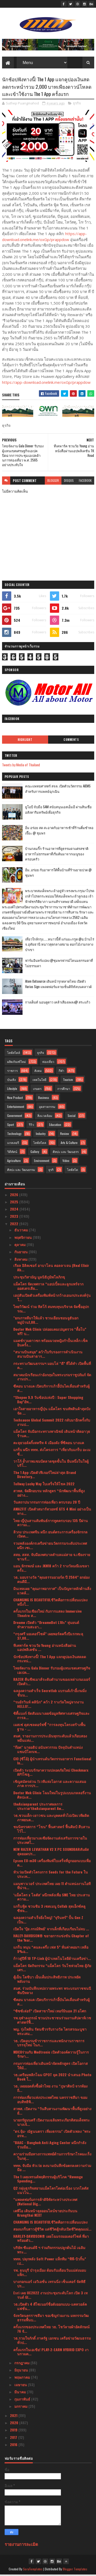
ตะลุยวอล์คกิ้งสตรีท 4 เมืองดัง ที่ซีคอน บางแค (48, 1443)
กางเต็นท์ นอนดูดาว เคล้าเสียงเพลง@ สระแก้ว (57, 1003)
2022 (14, 1224)
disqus (69, 481)
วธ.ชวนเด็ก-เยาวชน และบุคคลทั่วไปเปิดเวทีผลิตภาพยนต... (51, 1818)
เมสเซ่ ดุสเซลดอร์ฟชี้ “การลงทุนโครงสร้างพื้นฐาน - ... (49, 1728)
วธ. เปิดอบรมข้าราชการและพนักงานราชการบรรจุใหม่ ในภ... (48, 2044)
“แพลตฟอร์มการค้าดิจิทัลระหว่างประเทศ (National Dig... (45, 2202)
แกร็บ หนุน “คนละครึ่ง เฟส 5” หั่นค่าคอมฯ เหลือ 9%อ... (50, 1950)
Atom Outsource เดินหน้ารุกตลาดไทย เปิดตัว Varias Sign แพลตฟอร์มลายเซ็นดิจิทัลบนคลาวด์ (58, 985)
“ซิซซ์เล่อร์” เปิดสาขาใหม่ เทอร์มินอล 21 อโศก (49, 2011)
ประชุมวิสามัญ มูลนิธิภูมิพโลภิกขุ (39, 1278)
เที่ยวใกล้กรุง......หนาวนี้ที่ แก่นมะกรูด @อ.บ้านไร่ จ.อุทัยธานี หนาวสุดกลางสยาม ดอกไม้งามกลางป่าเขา (59, 945)
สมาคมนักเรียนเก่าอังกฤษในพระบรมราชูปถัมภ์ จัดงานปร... (52, 1378)
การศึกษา (63, 1089)
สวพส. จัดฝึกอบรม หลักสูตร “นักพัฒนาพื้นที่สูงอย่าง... (49, 1494)
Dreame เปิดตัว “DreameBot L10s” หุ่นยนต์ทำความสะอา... (46, 1626)
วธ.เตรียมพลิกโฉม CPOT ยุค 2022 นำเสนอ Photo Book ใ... (52, 2078)
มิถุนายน (21, 2371)
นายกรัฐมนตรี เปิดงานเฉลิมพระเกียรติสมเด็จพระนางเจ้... (51, 2123)
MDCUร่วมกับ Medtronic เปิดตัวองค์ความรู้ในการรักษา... (51, 2055)
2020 (14, 2423)
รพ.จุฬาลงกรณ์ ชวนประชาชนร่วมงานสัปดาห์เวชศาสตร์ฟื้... (52, 2021)
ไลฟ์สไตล (39, 1143)
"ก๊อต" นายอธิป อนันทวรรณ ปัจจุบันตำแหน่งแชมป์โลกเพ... (48, 1750)
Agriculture (14, 1161)
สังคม (38, 1071)
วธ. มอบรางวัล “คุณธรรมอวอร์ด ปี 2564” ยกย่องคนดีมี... (51, 1580)
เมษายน (21, 2385)
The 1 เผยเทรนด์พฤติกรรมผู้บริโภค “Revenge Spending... (48, 2180)
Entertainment (15, 1107)
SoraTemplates (32, 2570)
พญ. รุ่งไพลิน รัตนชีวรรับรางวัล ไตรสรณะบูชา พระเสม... (50, 2032)
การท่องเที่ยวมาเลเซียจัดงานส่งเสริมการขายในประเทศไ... (50, 1841)
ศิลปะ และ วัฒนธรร (66, 1152)
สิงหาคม (21, 1260)
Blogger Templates (75, 2570)
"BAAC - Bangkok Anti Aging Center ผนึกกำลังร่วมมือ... (49, 2146)
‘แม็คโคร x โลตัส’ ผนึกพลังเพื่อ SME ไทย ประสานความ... (51, 1898)
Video (65, 1161)
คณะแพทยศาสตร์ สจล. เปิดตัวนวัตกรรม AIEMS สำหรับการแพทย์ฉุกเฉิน (58, 789)
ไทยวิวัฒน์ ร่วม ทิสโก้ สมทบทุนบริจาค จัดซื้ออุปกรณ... (51, 1309)
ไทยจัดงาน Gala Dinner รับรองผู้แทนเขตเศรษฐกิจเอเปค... (51, 1671)
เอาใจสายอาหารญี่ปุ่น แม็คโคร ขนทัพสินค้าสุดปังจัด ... (51, 1412)
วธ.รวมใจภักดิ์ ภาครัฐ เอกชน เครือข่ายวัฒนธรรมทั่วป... (52, 2341)
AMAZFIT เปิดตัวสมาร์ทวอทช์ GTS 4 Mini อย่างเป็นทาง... (52, 1512)
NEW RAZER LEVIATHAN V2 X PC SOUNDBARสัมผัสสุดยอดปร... (51, 1853)
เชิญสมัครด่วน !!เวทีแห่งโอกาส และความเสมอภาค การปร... (49, 1784)
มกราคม (21, 2407)
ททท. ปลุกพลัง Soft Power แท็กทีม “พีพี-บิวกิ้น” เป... (49, 2262)
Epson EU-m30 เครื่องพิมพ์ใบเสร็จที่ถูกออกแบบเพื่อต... (52, 1864)
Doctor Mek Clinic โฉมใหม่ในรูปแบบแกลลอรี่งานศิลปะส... (52, 1796)
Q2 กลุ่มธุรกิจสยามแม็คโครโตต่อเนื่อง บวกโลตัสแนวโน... (51, 2191)
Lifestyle (12, 1089)
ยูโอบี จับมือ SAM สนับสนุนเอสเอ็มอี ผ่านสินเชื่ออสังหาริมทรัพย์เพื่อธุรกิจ (58, 810)
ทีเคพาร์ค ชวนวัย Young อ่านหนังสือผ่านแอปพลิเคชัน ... (44, 1648)
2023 (14, 1217)
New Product (15, 1098)
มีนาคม (20, 2392)
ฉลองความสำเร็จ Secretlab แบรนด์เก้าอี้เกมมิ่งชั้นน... (50, 1694)
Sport (10, 1125)
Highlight (25, 741)
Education (55, 1125)
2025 (14, 1202)
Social (72, 1116)
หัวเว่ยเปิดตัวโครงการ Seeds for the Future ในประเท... (50, 1875)
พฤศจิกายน (23, 1238)
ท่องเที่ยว (48, 1062)
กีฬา (61, 1071)
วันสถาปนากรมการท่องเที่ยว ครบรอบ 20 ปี (46, 1503)
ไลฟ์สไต (72, 1170)
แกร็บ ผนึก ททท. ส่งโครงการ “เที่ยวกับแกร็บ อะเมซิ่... (51, 1453)
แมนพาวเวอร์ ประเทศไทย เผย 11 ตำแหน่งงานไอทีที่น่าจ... (52, 1886)
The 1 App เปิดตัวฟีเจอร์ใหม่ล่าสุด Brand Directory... (44, 1475)
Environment (41, 1161)
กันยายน (21, 1253)
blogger (53, 481)
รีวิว (31, 1125)
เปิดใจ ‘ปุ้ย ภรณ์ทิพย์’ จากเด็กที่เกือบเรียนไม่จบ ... (51, 1929)
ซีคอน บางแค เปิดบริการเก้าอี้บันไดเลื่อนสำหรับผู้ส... (51, 1389)
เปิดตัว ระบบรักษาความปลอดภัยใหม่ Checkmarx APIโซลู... (50, 1773)
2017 (14, 2438)
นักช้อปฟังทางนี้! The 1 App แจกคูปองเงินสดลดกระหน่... (49, 1660)
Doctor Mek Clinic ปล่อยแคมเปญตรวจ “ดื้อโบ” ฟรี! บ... (49, 1332)
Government (14, 1116)
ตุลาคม (20, 1245)
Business (43, 1098)
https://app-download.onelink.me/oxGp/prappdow (46, 383)
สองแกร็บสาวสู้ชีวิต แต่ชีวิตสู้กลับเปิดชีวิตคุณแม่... (52, 2230)
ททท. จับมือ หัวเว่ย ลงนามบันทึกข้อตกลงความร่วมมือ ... (52, 2168)
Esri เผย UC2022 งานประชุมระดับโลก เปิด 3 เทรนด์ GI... (50, 2296)
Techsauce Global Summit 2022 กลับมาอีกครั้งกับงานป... (51, 1423)
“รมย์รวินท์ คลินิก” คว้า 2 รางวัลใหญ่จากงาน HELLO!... (48, 1705)
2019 (14, 2431)
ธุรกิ (51, 1170)
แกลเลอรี (13, 1143)
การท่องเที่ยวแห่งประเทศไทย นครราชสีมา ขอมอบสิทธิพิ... (50, 2100)
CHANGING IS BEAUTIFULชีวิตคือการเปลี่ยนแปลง (50, 2223)
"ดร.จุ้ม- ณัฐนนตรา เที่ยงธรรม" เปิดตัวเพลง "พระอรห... (52, 2134)
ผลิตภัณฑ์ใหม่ (16, 1062)
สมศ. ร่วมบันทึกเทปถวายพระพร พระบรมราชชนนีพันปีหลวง (52, 1991)
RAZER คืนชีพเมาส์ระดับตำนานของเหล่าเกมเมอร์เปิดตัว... (51, 1682)
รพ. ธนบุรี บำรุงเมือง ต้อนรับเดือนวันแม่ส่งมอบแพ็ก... (49, 2273)
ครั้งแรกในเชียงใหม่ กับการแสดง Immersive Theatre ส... (47, 1614)
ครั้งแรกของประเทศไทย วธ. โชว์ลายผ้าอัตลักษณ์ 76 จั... (51, 2330)
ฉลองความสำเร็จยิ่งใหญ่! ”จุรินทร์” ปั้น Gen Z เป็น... (48, 1920)
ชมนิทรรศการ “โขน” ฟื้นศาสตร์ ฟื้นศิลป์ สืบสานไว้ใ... (51, 1830)
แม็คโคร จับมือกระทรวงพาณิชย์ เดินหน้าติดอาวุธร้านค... (51, 1435)
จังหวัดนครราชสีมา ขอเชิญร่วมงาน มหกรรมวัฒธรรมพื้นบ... (51, 2319)
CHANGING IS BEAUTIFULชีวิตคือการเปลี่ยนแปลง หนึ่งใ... (50, 1603)
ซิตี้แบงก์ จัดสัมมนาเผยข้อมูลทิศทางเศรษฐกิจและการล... (51, 1716)
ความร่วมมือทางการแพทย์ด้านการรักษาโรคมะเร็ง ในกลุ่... (52, 2157)
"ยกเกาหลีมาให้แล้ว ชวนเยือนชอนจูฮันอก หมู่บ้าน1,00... (45, 1321)
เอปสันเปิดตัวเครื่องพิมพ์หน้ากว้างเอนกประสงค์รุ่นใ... (52, 1298)
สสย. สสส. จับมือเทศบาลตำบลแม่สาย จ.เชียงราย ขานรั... (51, 1557)
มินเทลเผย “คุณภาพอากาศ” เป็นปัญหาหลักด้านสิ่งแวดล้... (52, 1592)
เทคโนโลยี (39, 1080)
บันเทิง (11, 1080)
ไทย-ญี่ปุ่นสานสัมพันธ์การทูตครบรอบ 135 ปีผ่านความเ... (50, 1524)
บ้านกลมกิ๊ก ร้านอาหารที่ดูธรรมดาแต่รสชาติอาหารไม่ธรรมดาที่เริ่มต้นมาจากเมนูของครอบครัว (56, 855)
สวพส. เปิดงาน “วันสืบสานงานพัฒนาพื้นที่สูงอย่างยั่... (52, 2112)
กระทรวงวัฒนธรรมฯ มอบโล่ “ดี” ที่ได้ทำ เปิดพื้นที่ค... (52, 1366)
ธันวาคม (21, 1231)
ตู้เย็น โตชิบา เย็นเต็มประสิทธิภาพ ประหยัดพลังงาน (47, 1980)
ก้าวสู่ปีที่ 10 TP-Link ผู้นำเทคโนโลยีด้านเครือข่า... (52, 1959)
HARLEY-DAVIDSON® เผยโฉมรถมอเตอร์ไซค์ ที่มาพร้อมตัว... (51, 2239)
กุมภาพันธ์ (22, 2400)
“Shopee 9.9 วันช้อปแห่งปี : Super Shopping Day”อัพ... (48, 1400)
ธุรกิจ (77, 104)
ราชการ (12, 1071)
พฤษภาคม (22, 2378)
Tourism (68, 1080)
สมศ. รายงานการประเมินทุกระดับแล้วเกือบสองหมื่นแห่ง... (50, 1739)
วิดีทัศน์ (12, 1152)
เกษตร (37, 1089)
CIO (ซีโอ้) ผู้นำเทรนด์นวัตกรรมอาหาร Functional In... (52, 1762)
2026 (14, 1195)
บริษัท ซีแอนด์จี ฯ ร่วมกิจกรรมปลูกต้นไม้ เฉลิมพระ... (49, 2250)
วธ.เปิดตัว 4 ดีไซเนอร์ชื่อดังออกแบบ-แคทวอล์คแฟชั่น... (50, 2307)
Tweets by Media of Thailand (21, 766)
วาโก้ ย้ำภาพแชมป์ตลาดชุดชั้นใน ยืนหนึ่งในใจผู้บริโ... (51, 1464)
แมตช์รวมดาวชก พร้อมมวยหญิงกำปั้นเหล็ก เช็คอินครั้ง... (50, 1344)
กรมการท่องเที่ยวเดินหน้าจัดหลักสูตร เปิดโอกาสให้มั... (50, 2066)
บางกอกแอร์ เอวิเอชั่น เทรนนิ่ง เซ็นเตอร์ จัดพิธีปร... (49, 2284)
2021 (14, 2416)
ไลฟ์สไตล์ (13, 1053)
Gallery (34, 1152)
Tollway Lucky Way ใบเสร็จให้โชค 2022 (43, 1484)
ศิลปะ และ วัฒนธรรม (21, 1170)
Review (64, 1134)
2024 (14, 1210)
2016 (14, 2445)
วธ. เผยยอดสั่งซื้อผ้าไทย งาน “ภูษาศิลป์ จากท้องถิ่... (50, 2089)
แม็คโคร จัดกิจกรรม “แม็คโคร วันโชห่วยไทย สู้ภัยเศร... (52, 1969)
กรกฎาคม (22, 2363)
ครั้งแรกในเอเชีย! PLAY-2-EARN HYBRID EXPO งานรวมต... (51, 2353)
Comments (71, 741)
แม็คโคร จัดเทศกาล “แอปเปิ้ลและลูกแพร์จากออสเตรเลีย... (48, 1287)
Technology (14, 1134)
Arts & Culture (69, 1143)
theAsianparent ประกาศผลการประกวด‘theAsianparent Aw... (38, 1807)
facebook (85, 481)
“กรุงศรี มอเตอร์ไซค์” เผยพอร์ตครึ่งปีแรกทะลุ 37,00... (48, 1637)
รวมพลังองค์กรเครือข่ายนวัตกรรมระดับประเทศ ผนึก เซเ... (50, 1546)
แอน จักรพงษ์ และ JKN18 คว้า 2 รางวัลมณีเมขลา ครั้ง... (51, 1569)
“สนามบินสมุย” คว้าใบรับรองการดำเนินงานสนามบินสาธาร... (47, 1355)
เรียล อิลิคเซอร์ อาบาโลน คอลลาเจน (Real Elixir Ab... (51, 1269)
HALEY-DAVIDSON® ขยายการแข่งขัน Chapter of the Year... (51, 1939)
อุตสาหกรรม (47, 1107)
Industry (41, 1134)
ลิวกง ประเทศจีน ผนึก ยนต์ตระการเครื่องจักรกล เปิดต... (50, 1535)
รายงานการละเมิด (21, 2545)
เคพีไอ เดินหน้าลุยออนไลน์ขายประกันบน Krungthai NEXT (45, 2214)
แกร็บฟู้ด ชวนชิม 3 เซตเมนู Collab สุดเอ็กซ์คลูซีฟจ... (49, 1909)
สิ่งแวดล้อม (44, 1116)
